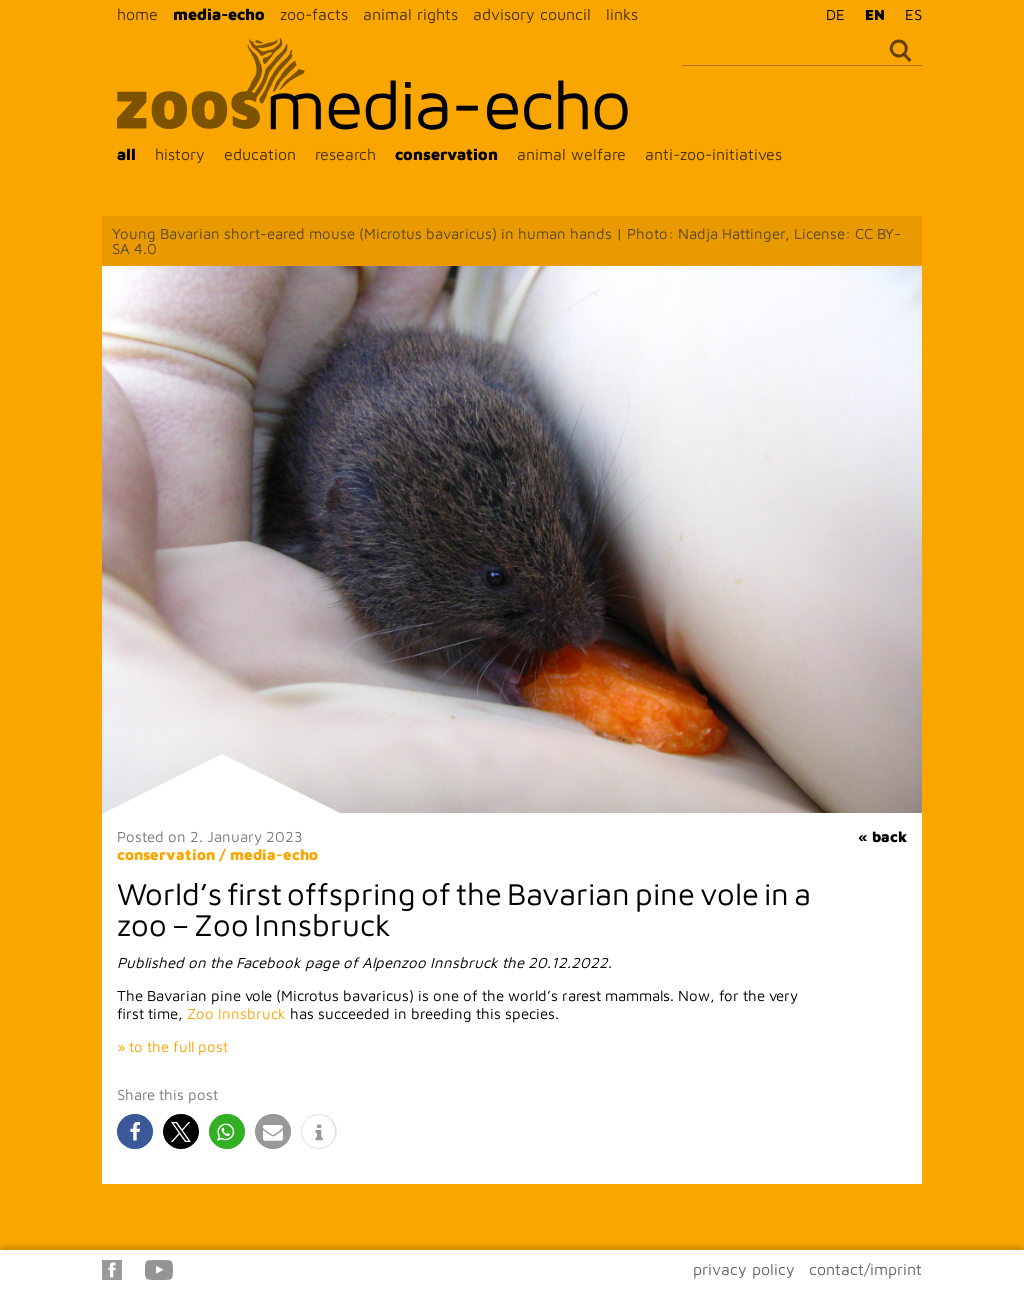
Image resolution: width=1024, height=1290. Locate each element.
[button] (135, 1131)
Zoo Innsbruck (236, 1013)
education (260, 154)
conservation (446, 154)
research (345, 154)
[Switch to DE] (830, 14)
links (622, 14)
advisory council (532, 14)
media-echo (219, 14)
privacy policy (744, 1269)
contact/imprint (865, 1269)
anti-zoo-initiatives (713, 154)
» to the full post (172, 1046)
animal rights (410, 14)
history (180, 154)
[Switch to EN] (870, 14)
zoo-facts (314, 14)
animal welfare (571, 154)
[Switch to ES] (908, 14)
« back (882, 836)
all (126, 154)
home (137, 14)
